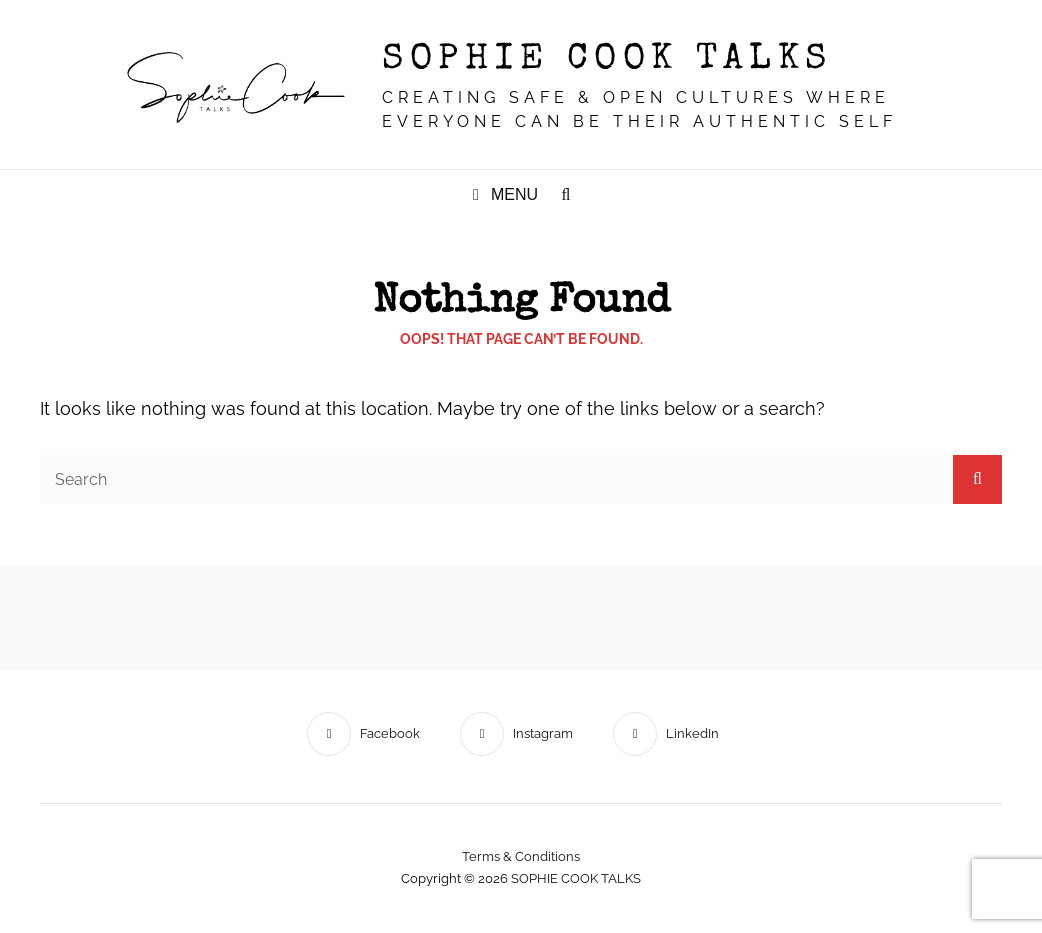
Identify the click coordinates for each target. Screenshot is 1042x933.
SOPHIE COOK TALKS (607, 61)
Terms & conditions (521, 856)
